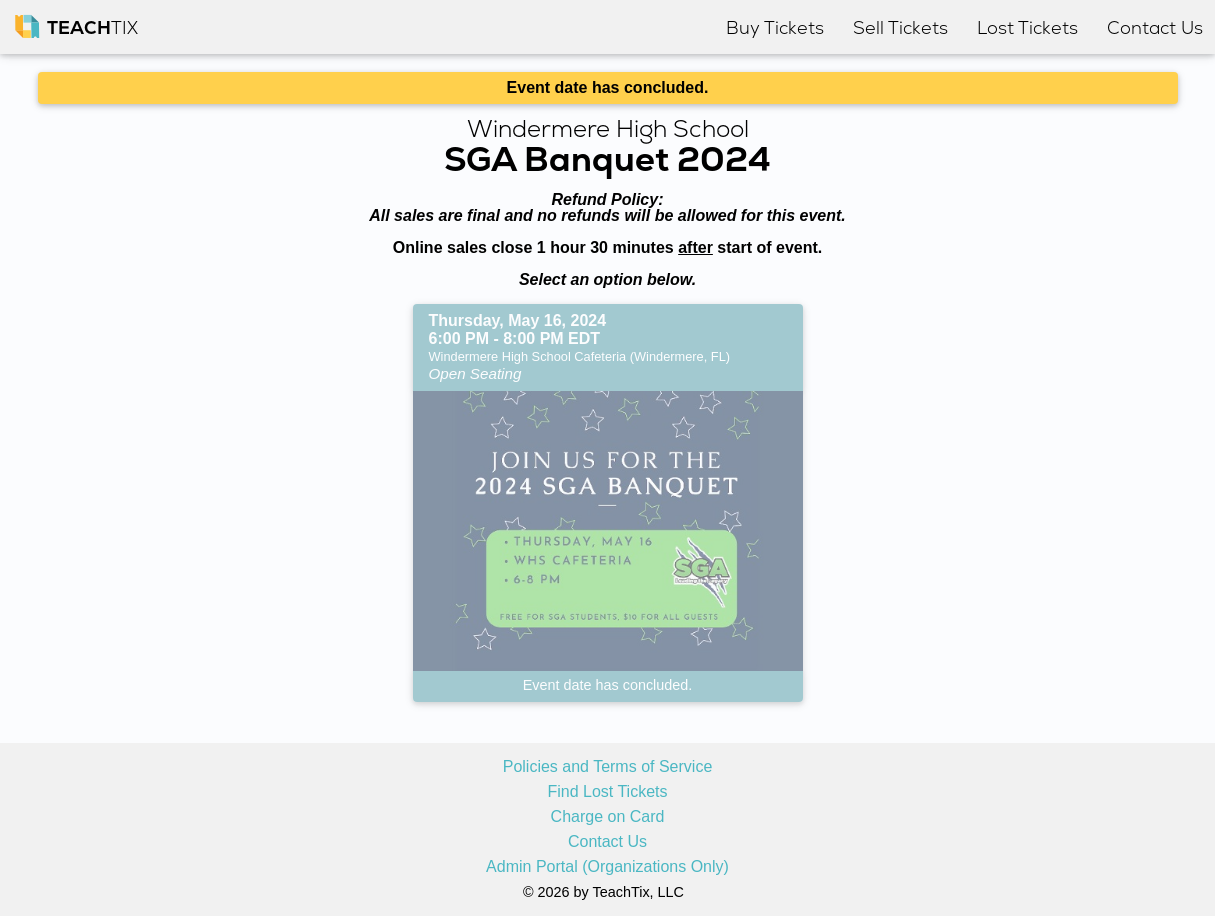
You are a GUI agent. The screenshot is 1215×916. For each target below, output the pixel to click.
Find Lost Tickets (607, 792)
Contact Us (607, 842)
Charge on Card (608, 817)
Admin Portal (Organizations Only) (607, 867)
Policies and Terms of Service (608, 767)
